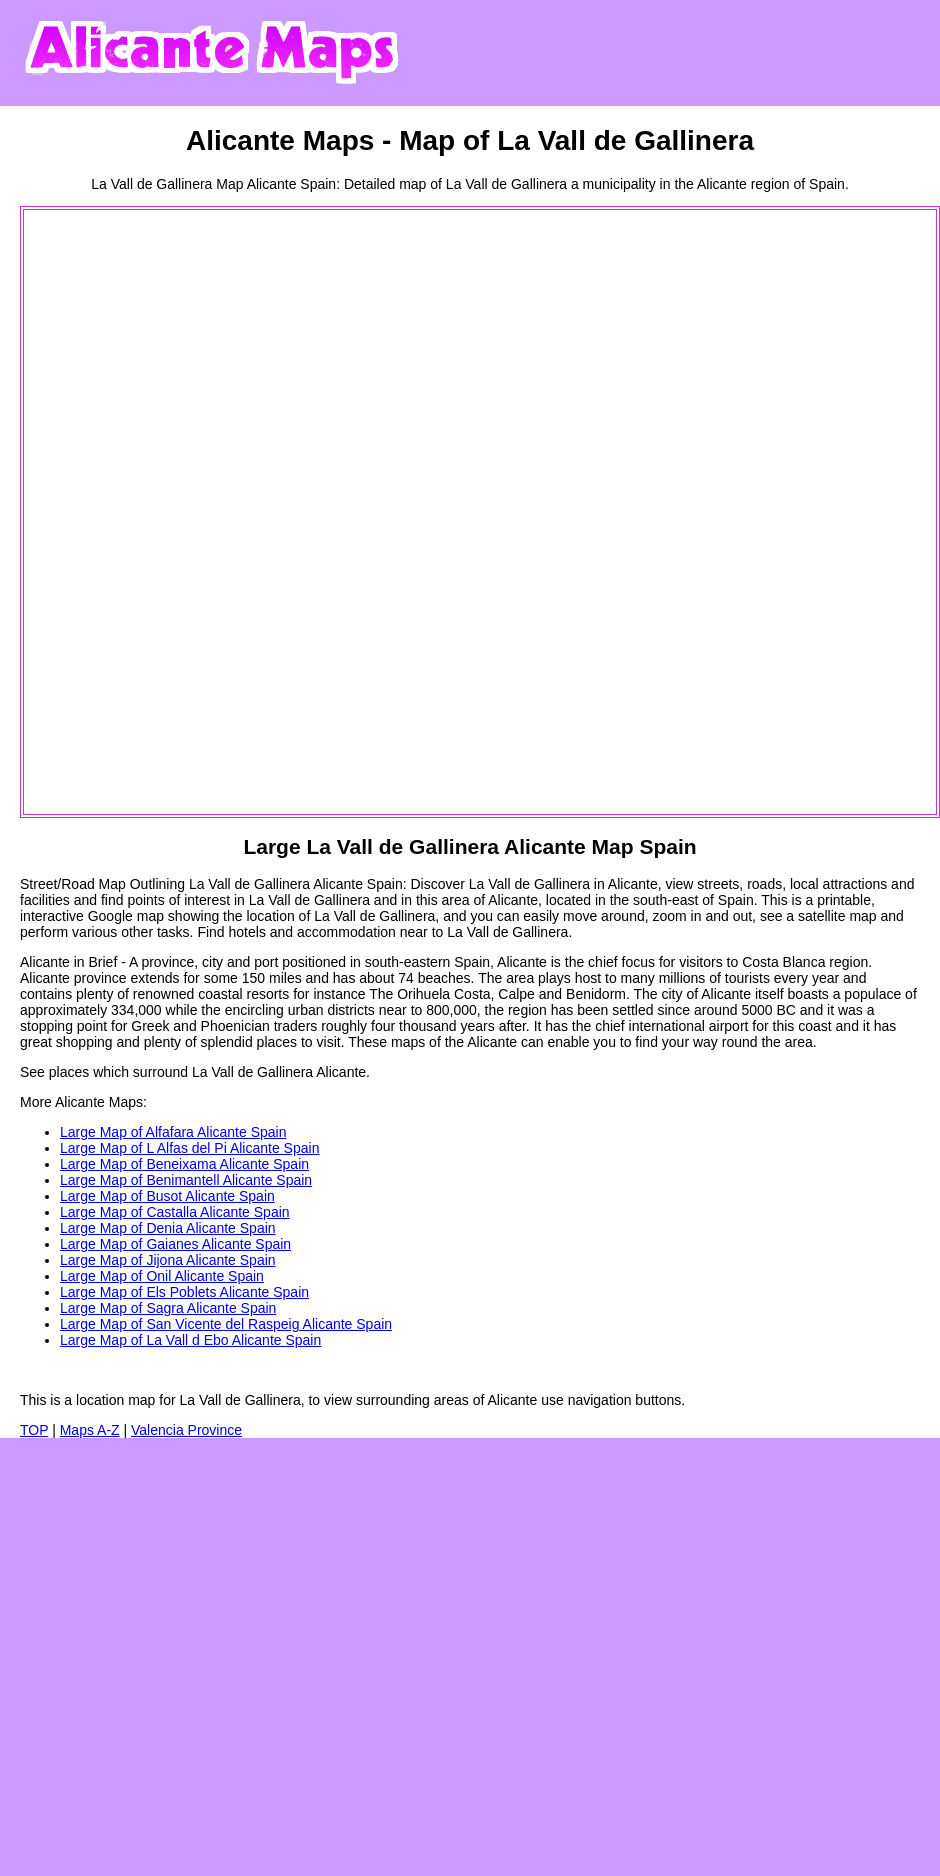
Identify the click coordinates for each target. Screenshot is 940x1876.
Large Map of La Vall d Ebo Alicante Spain (190, 1340)
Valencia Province (186, 1430)
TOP (34, 1430)
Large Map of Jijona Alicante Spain (168, 1260)
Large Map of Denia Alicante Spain (168, 1228)
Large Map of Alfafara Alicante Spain (173, 1132)
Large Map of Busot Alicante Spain (167, 1196)
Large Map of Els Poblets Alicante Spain (184, 1292)
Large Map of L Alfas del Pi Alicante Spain (189, 1148)
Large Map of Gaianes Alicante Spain (175, 1244)
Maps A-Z (90, 1430)
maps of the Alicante (454, 1042)
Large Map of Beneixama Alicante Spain (184, 1164)
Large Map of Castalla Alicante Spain (175, 1212)
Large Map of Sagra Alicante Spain (168, 1308)
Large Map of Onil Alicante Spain (162, 1276)
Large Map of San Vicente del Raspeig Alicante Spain (226, 1324)
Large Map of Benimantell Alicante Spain (186, 1180)
